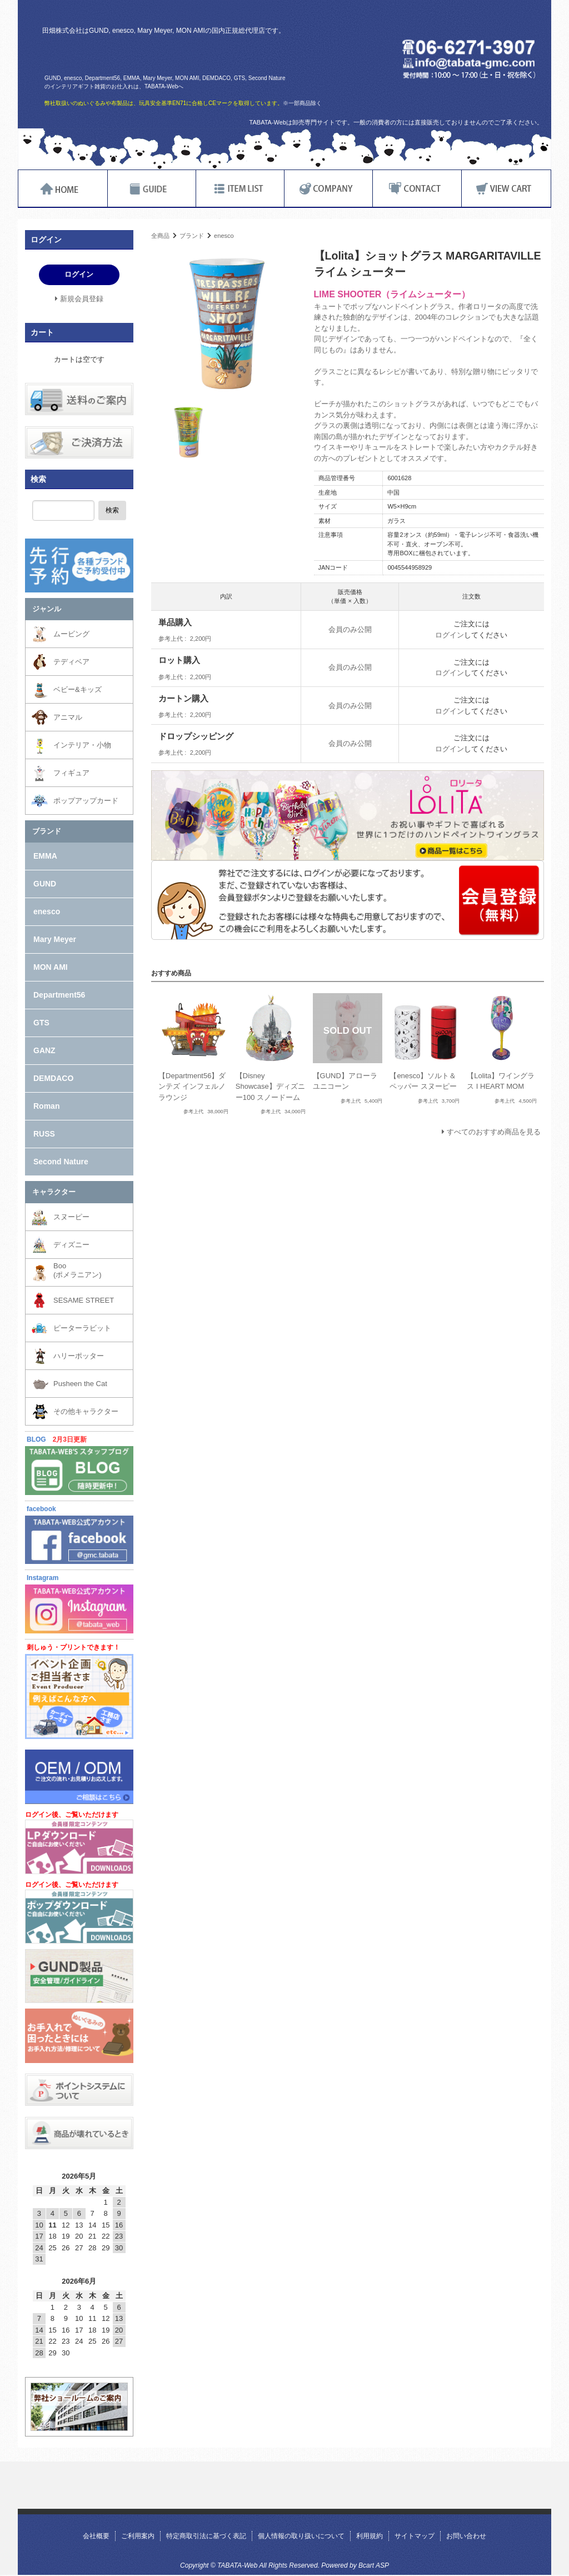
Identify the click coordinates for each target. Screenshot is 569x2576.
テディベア (71, 661)
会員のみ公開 (350, 629)
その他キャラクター (85, 1411)
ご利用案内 (137, 2536)
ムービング (71, 634)
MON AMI (50, 967)
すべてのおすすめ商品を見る (494, 1132)
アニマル (67, 717)
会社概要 (96, 2536)
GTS (41, 1022)
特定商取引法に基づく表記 (206, 2536)
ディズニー (71, 1244)
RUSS (44, 1133)
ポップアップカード (85, 800)
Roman (46, 1106)
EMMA (45, 855)
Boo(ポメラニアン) (77, 1270)
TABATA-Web (175, 53)
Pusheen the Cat (80, 1383)
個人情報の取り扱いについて (301, 2536)
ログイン (449, 635)
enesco (224, 235)
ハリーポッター (78, 1356)
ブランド (191, 235)
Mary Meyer (54, 939)
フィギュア (71, 773)
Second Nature (60, 1161)
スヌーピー (71, 1217)
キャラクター (54, 1192)
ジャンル (46, 609)
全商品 (160, 235)
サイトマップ (415, 2536)
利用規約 (369, 2536)
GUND (44, 883)
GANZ (44, 1050)
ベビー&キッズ (77, 689)
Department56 (59, 994)
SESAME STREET (83, 1300)
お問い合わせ (466, 2536)
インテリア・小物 (82, 745)
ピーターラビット (82, 1328)
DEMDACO (53, 1078)
